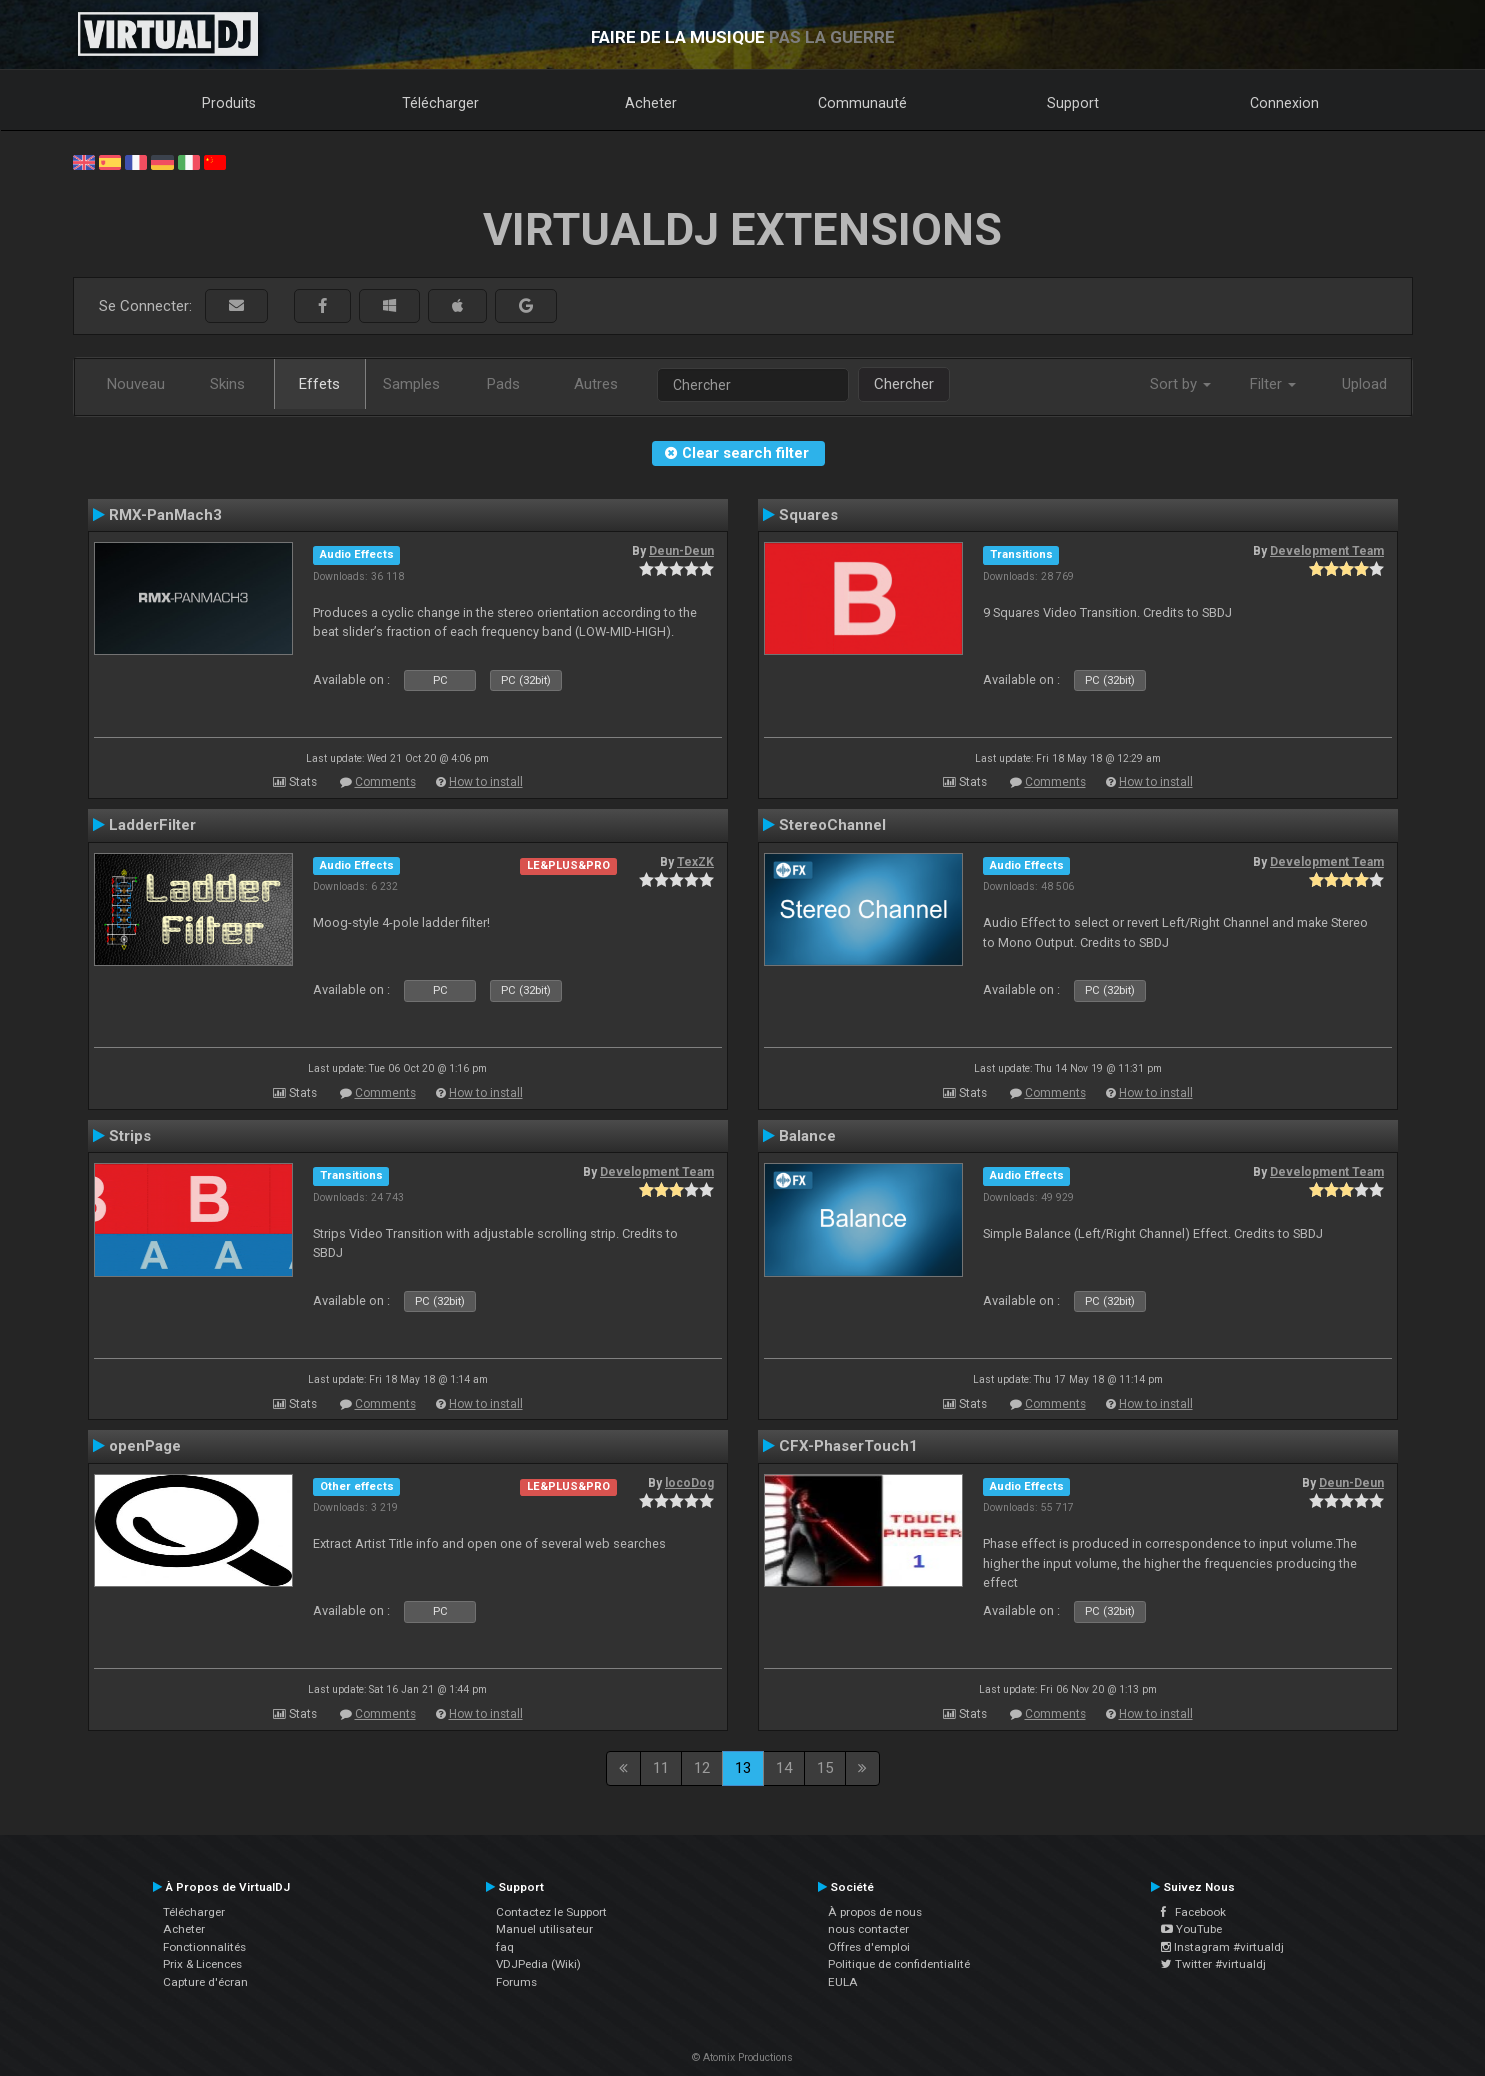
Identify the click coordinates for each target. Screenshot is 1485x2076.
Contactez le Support (551, 1912)
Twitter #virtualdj (1213, 1964)
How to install (486, 782)
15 (825, 1768)
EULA (843, 1982)
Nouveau (136, 384)
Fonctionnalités (204, 1947)
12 (702, 1768)
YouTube (1191, 1929)
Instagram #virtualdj (1222, 1947)
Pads (503, 384)
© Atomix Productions (742, 2057)
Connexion (1284, 103)
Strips (130, 1136)
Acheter (651, 103)
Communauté (862, 103)
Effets (319, 384)
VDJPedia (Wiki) (538, 1964)
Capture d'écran (205, 1982)
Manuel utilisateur (544, 1929)
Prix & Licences (202, 1964)
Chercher (904, 384)
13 (743, 1768)
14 (784, 1768)
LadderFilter (152, 825)
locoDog (689, 1483)
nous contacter (868, 1929)
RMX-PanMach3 (165, 515)
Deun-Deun (681, 551)
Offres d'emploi (869, 1947)
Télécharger (440, 103)
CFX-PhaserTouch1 (848, 1446)
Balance (807, 1136)
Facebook (1193, 1912)
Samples (411, 384)
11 (661, 1768)
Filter (1273, 384)
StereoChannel (832, 825)
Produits (229, 103)
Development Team (1327, 551)
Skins (227, 384)
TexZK (695, 862)
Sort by (1180, 384)
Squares (808, 515)
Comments (385, 782)
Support (1073, 103)
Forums (516, 1982)
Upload (1364, 384)
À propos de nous (875, 1912)
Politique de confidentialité (899, 1964)
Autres (596, 384)
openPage (145, 1446)
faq (505, 1947)
